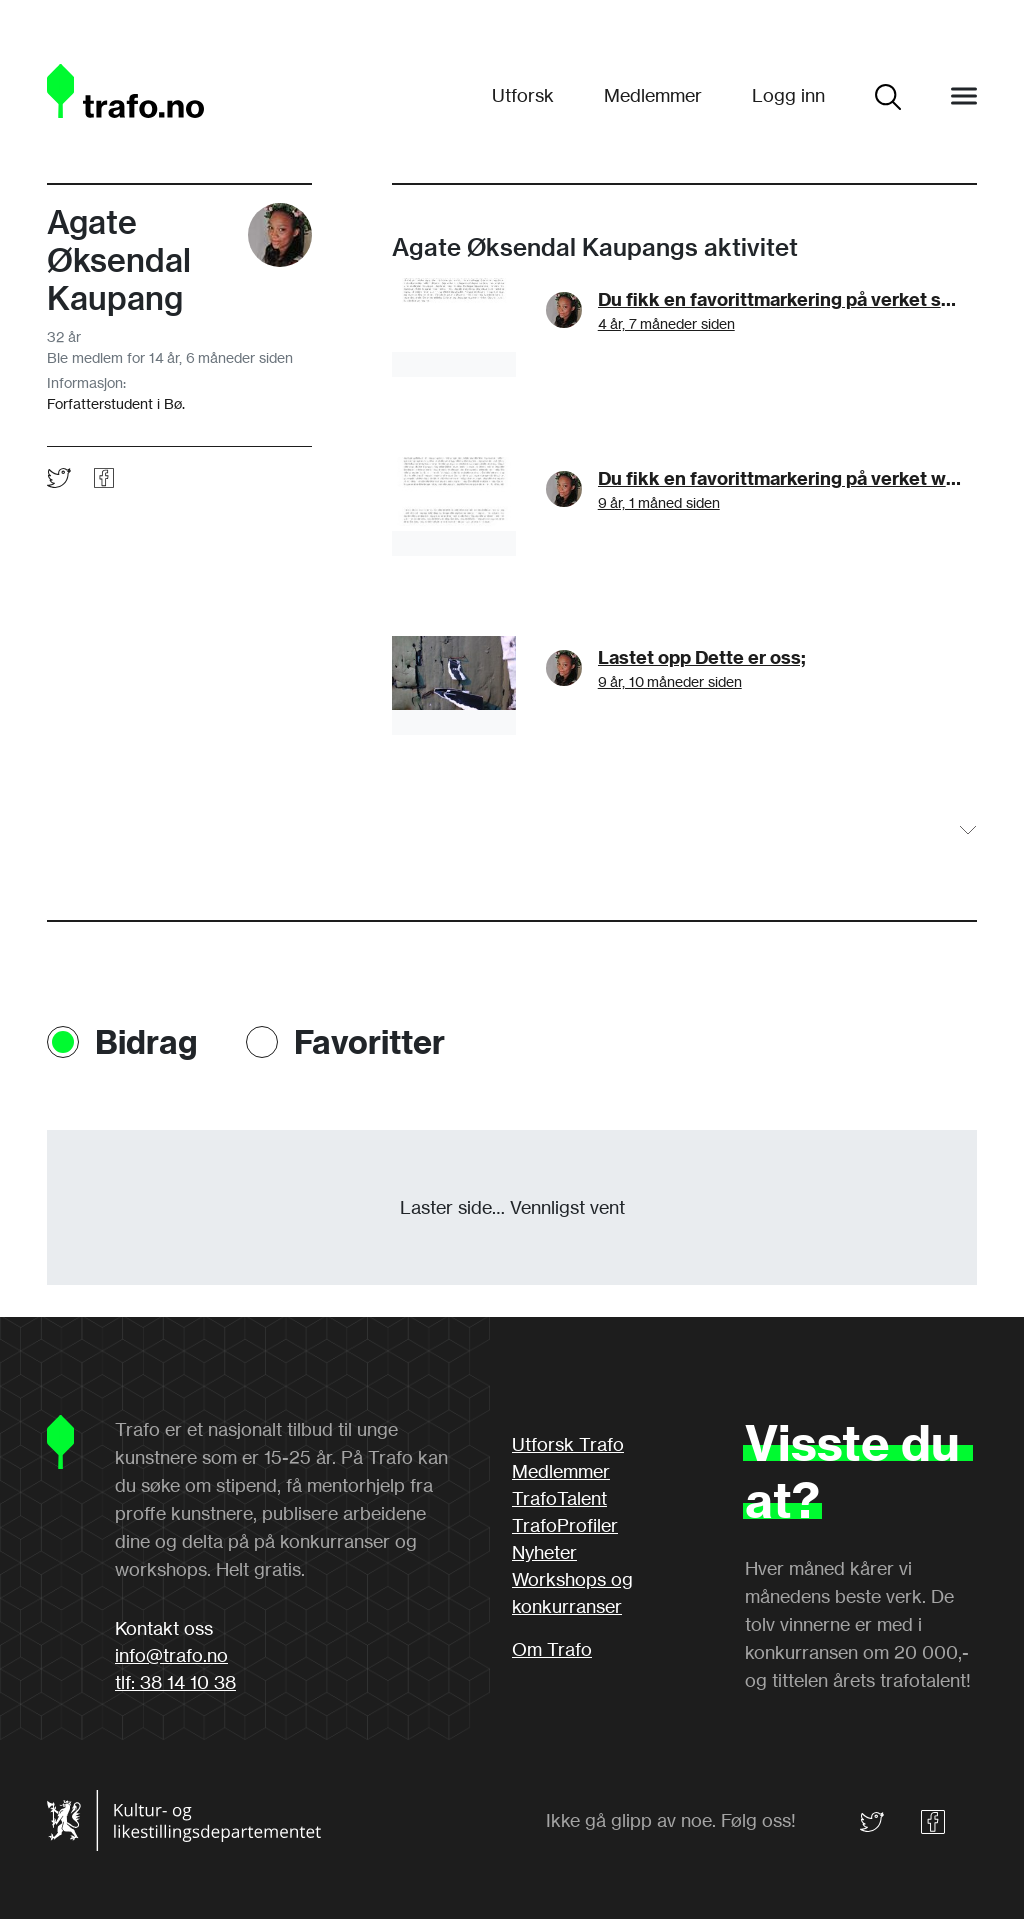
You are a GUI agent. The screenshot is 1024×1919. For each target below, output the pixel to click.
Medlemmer (653, 95)
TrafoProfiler (565, 1525)
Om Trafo (552, 1649)
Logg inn (788, 95)
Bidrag (146, 1042)
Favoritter (369, 1042)
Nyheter (544, 1552)
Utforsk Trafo (568, 1444)
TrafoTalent (559, 1498)
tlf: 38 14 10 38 (175, 1682)
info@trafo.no (171, 1655)
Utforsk (523, 95)
